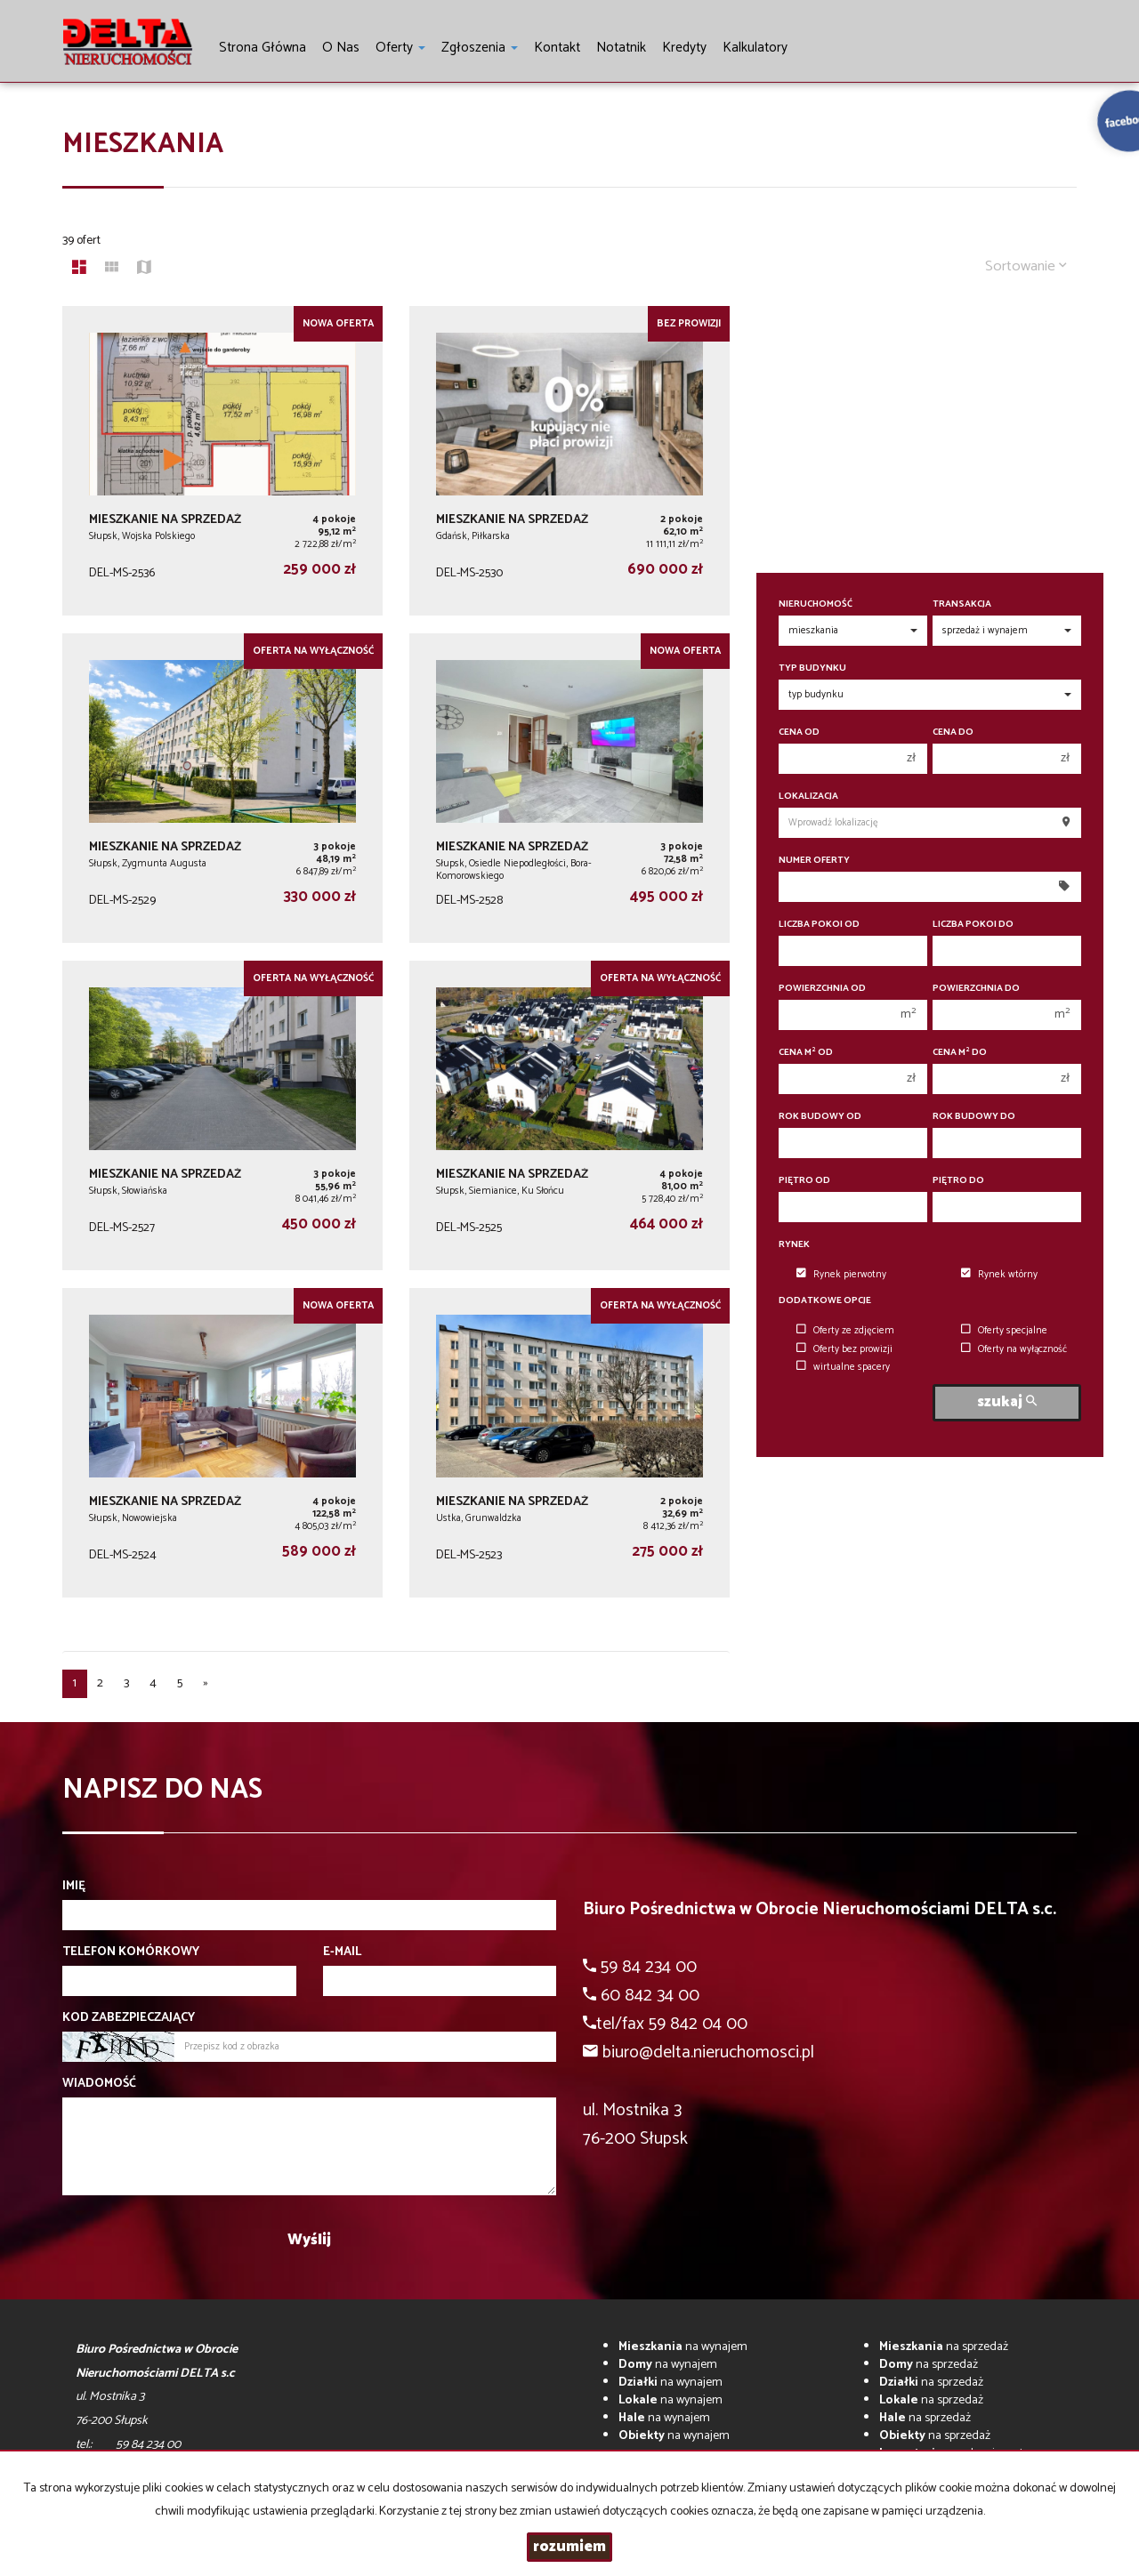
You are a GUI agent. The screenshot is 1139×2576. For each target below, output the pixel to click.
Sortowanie (1026, 266)
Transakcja (962, 604)
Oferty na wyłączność (1014, 1349)
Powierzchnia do (976, 988)
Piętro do (958, 1180)
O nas (340, 47)
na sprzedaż (943, 2347)
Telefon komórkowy (130, 1952)
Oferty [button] (400, 47)
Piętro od (804, 1180)
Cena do (953, 732)
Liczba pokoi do (973, 924)
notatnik (621, 47)
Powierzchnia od (822, 988)
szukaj (1007, 1402)
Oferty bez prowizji (844, 1349)
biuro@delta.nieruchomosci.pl (708, 2052)
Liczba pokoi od (819, 924)
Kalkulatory (755, 47)
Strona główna (262, 47)
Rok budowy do (974, 1116)
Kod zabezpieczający (128, 2018)
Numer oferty (814, 860)
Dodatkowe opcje (825, 1301)
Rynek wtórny (999, 1275)
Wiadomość (99, 2084)
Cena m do (960, 1052)
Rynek (794, 1245)
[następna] (205, 1684)
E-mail (342, 1952)
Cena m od (806, 1052)
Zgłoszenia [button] (479, 47)
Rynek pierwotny (841, 1275)
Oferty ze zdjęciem (845, 1331)
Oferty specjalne (1004, 1331)
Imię (73, 1887)
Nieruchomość (815, 604)
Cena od (799, 732)
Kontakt (557, 47)
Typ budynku (812, 668)
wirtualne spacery (843, 1367)
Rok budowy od (820, 1116)
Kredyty (684, 47)
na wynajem (682, 2347)
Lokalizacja (808, 796)
